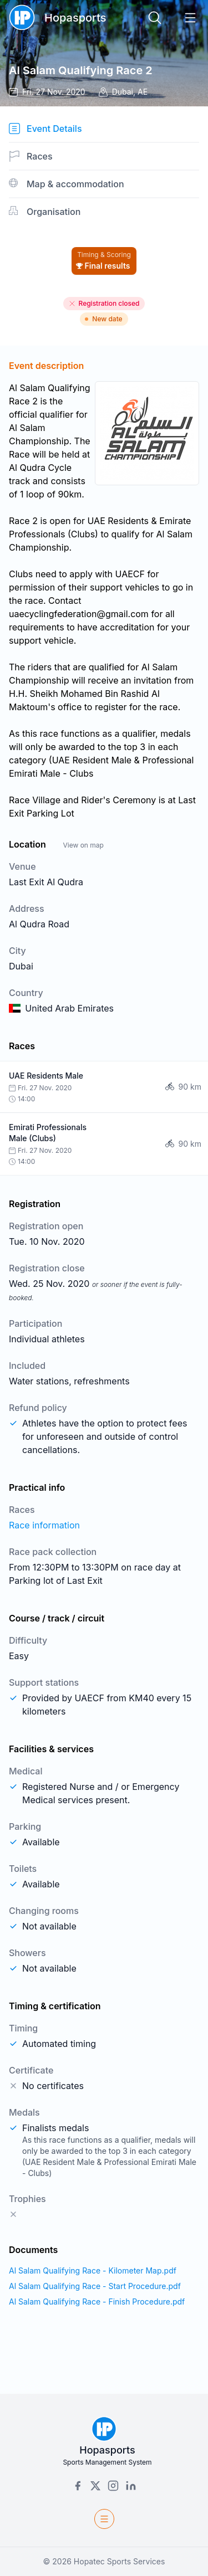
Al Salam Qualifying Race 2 (81, 70)
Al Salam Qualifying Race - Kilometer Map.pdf (92, 2270)
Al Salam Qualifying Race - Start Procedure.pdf (95, 2286)
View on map (83, 845)
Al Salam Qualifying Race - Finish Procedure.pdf (97, 2301)
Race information (44, 1525)
